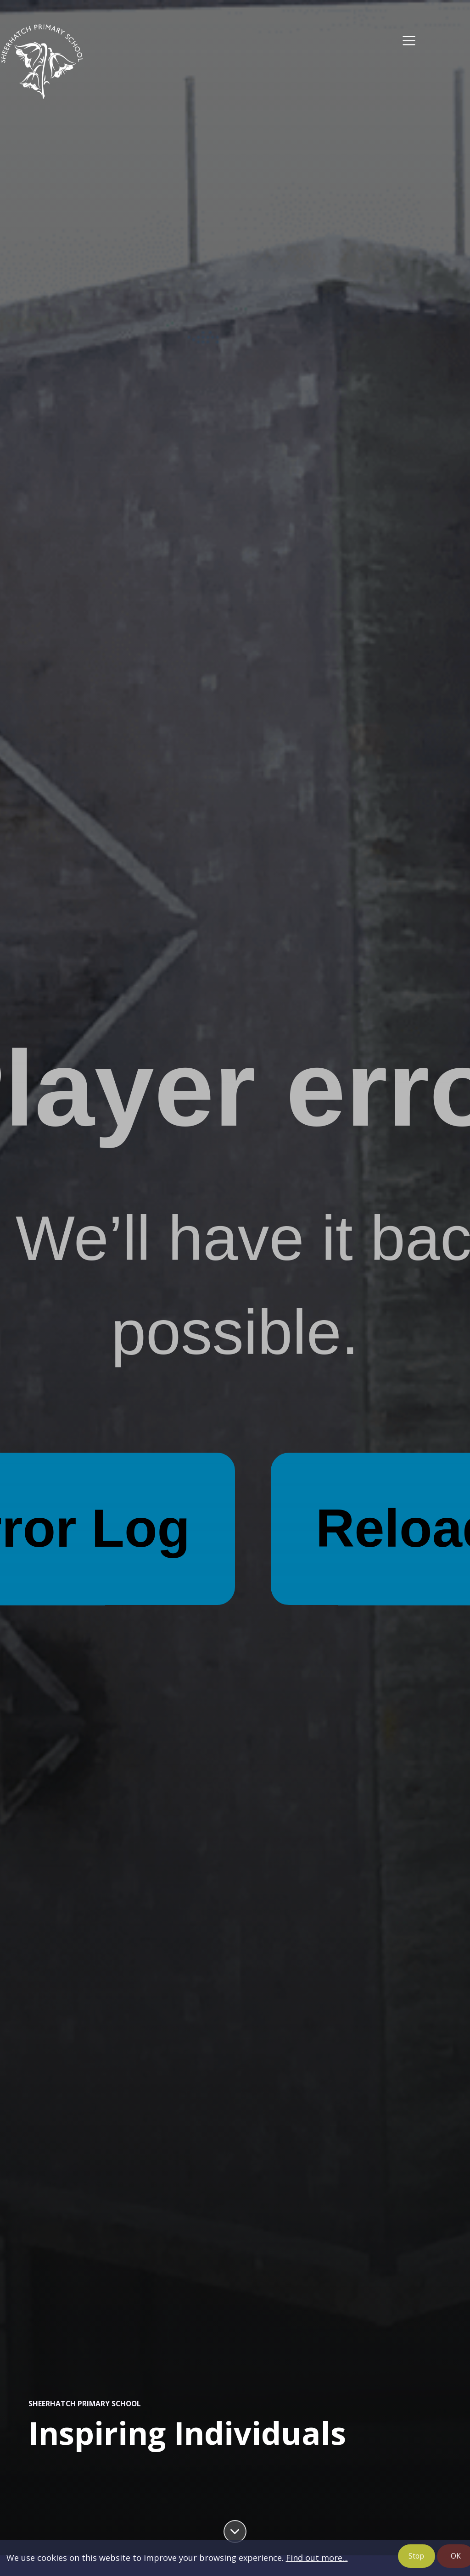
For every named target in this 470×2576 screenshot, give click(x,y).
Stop (416, 2556)
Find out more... (317, 2557)
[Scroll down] (235, 2531)
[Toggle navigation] (409, 40)
